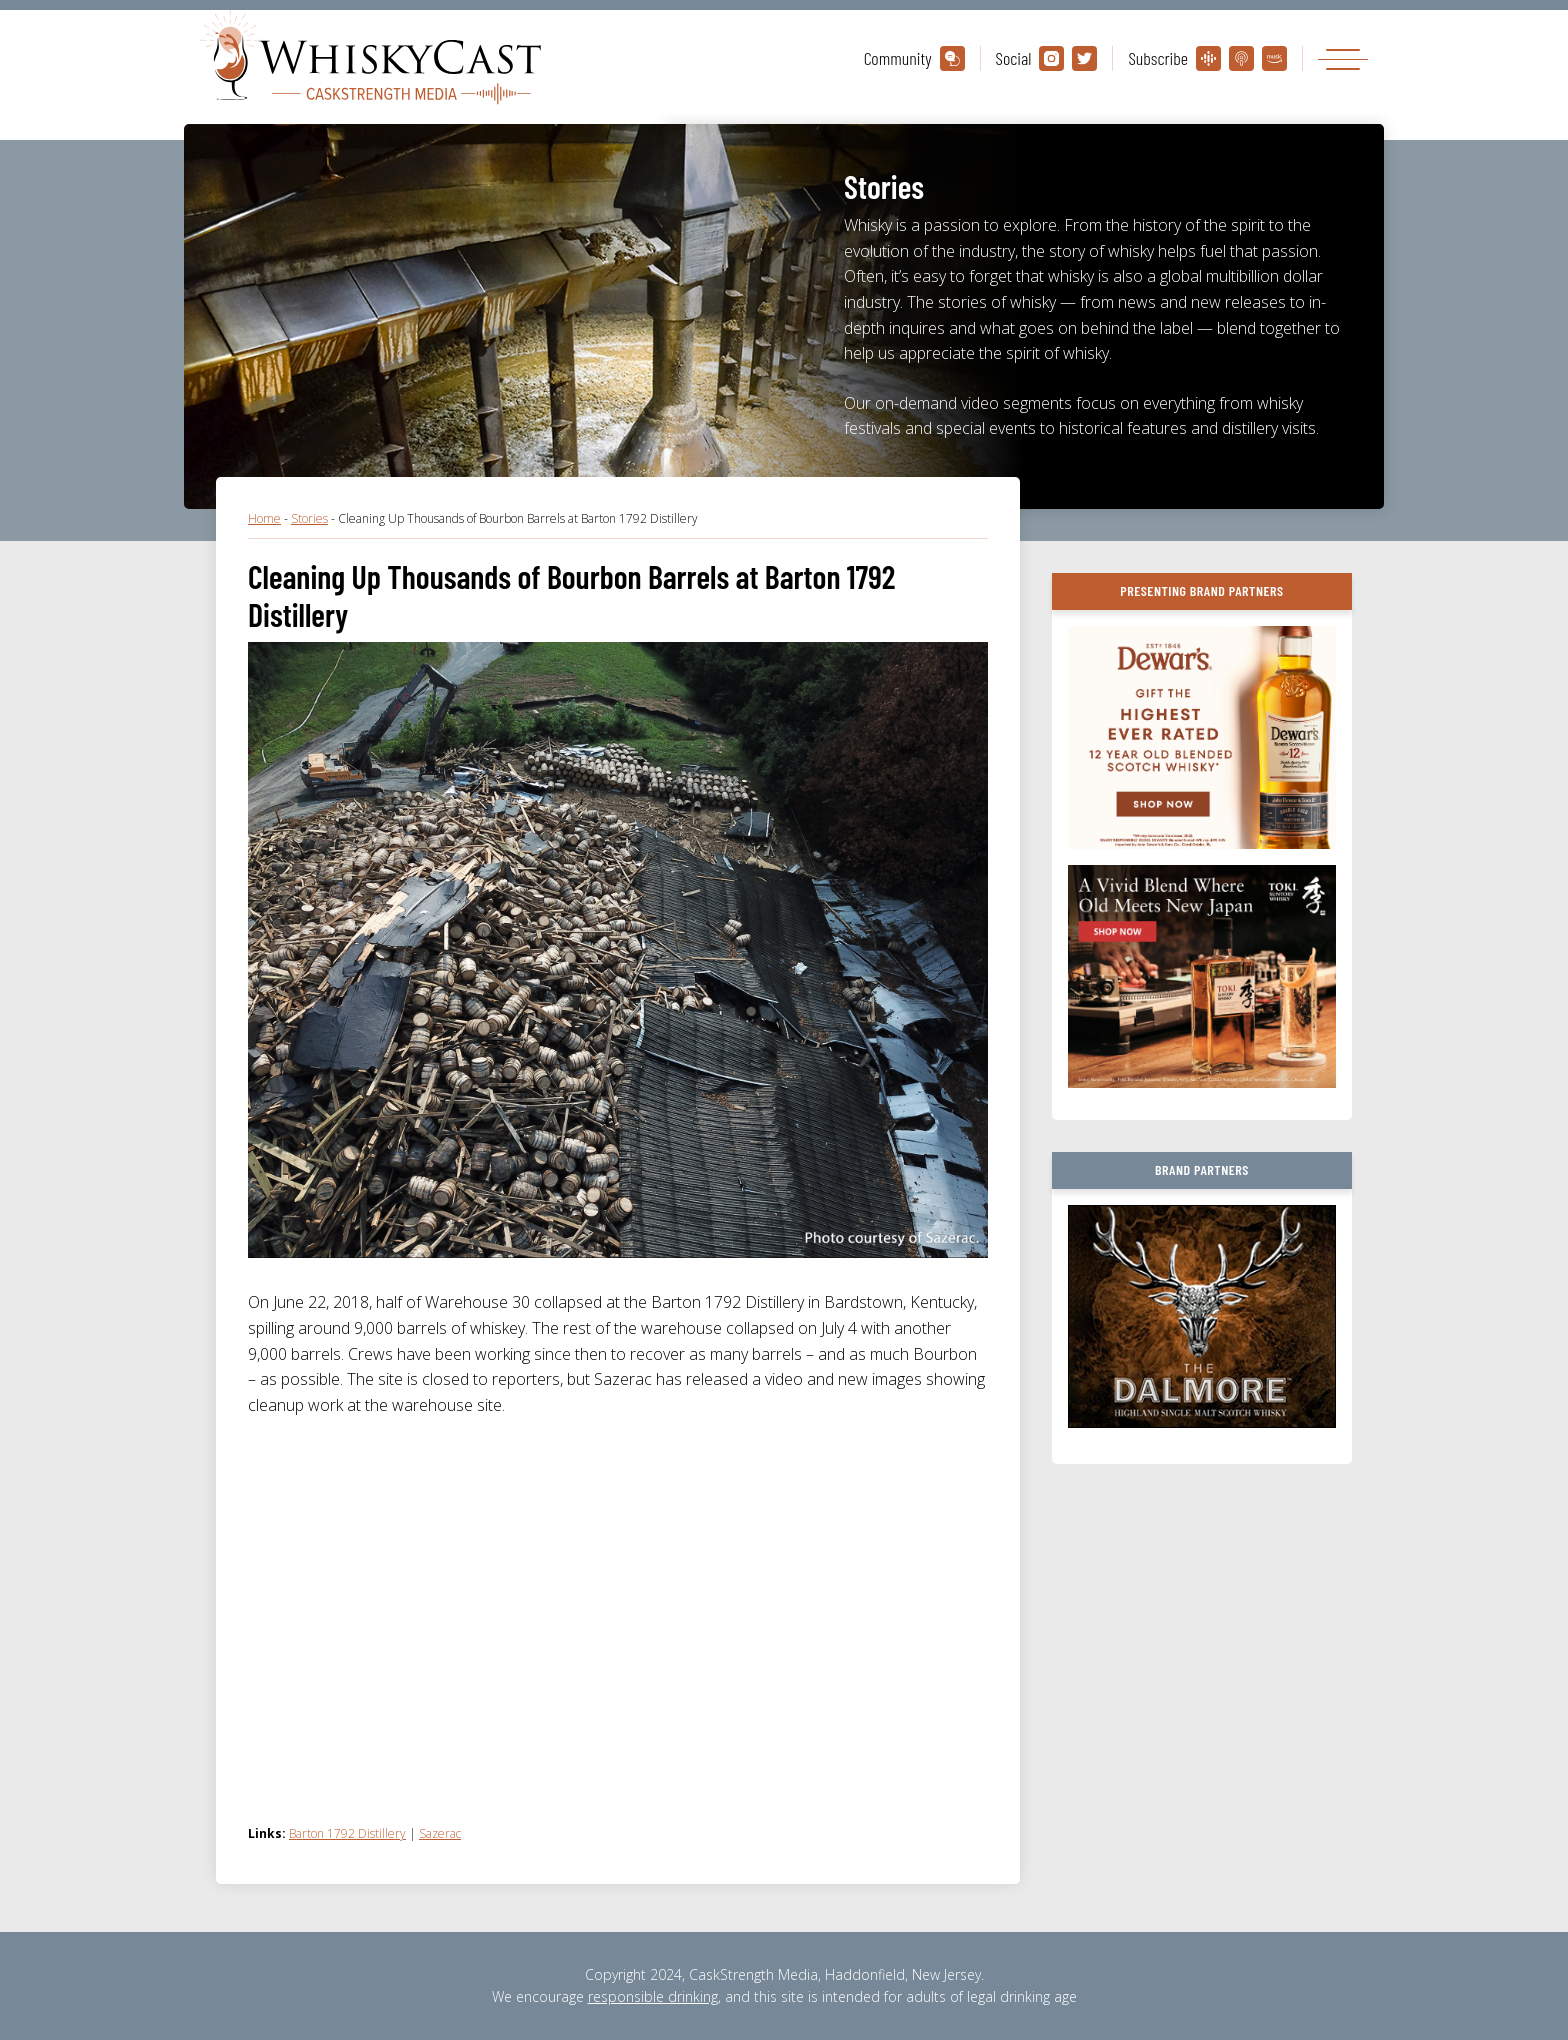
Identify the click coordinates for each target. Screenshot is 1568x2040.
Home (264, 518)
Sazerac (440, 1833)
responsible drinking (653, 1996)
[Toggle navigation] (1343, 58)
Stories (309, 518)
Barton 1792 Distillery (347, 1833)
